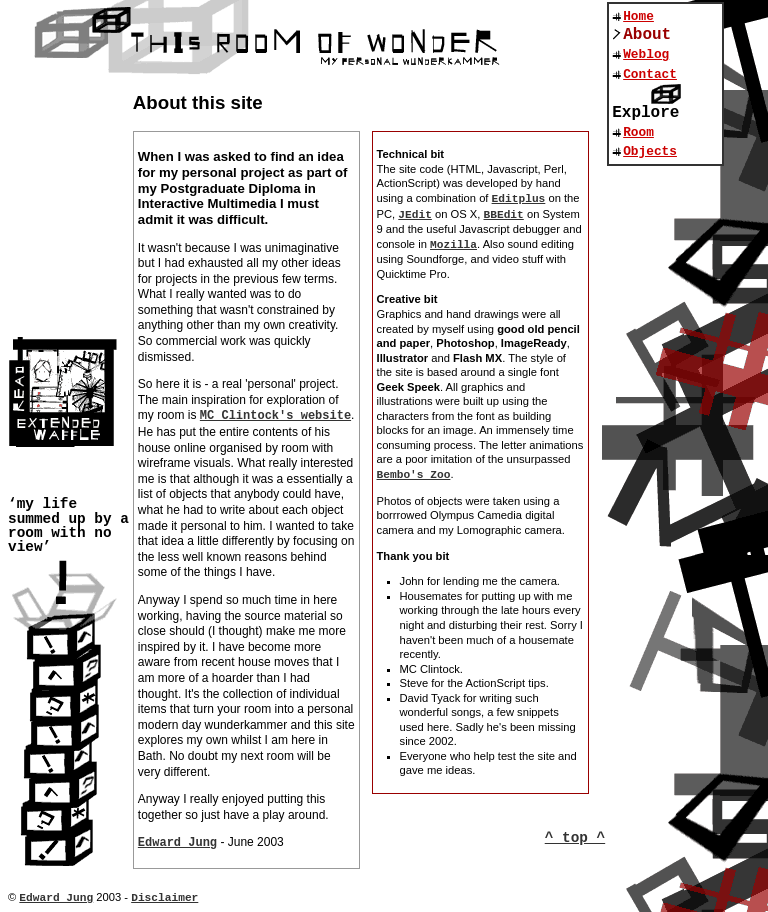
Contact (650, 74)
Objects (650, 151)
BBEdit (504, 215)
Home (638, 16)
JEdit (415, 215)
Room (638, 132)
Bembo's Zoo (414, 475)
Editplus (519, 199)
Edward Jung (177, 843)
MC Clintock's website (275, 416)
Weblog (646, 54)
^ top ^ (575, 838)
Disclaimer (164, 898)
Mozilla (453, 245)
